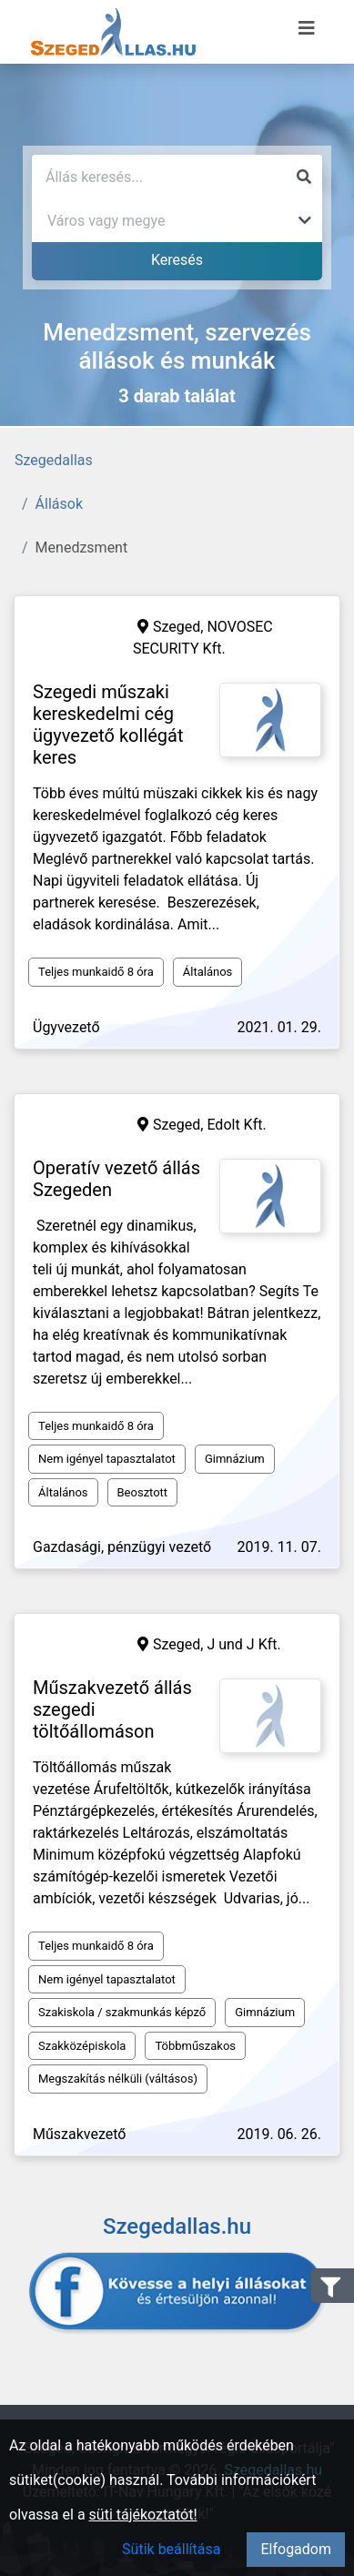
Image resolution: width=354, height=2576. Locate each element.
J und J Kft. (243, 1644)
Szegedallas (54, 460)
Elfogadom (295, 2549)
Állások (59, 503)
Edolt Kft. (236, 1124)
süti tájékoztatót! (143, 2514)
